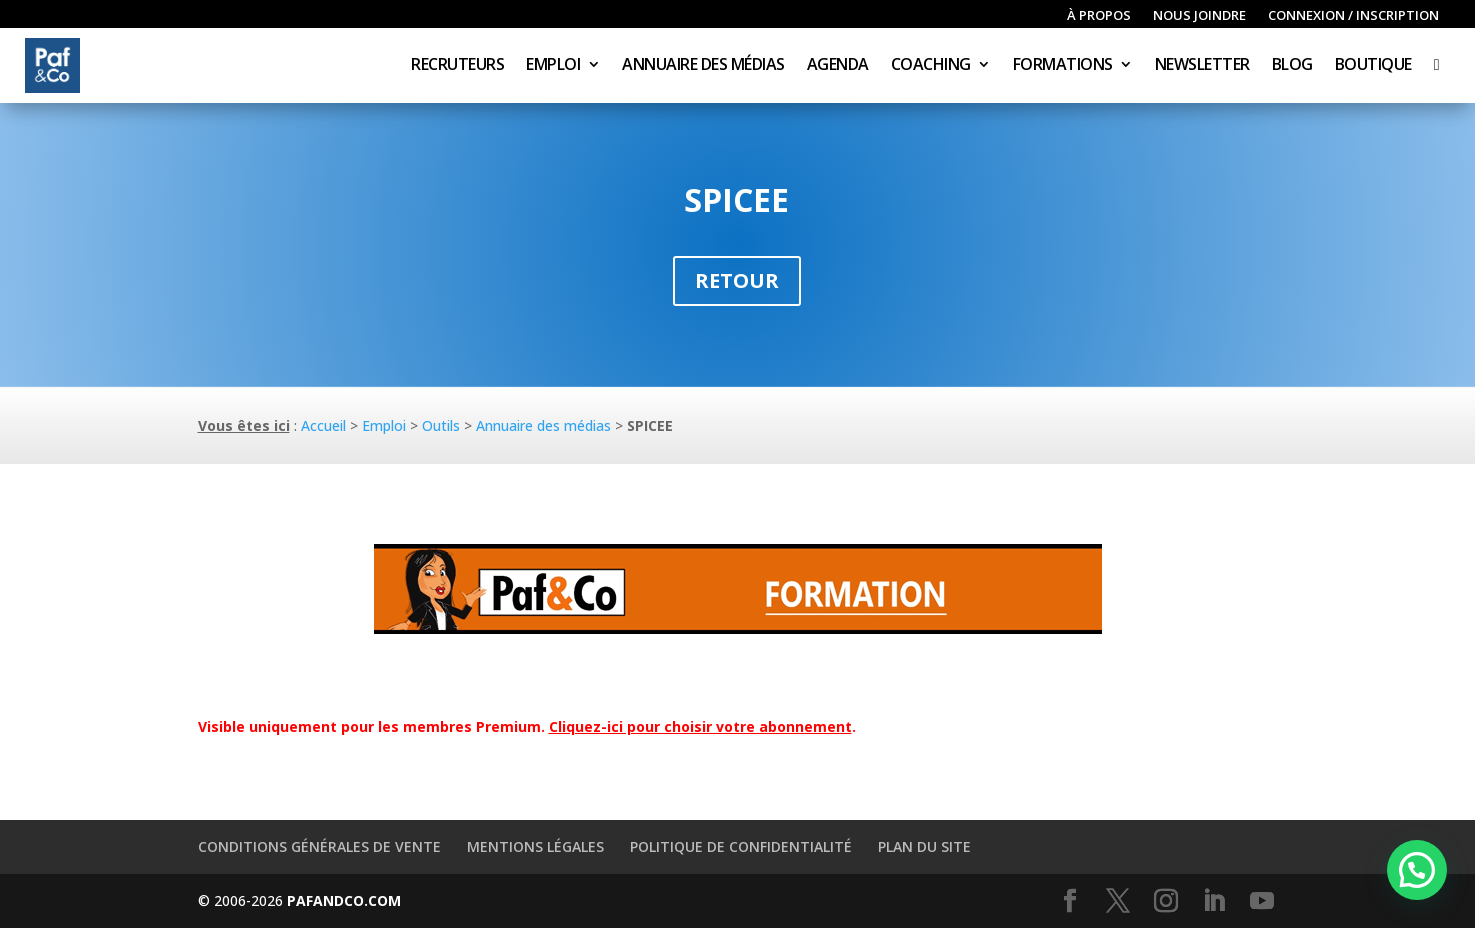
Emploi (553, 66)
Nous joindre (1199, 16)
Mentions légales (535, 846)
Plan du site (924, 846)
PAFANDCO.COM (344, 900)
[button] (1417, 870)
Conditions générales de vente (319, 846)
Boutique (1373, 66)
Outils (441, 425)
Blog (1292, 66)
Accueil (323, 425)
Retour (737, 280)
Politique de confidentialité (741, 846)
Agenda (838, 66)
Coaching (931, 66)
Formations (1063, 66)
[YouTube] (1262, 901)
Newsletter (1202, 66)
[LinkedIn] (1214, 901)
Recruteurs (457, 66)
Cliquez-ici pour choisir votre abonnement (700, 726)
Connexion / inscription (1353, 16)
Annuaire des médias (703, 66)
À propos (1099, 16)
